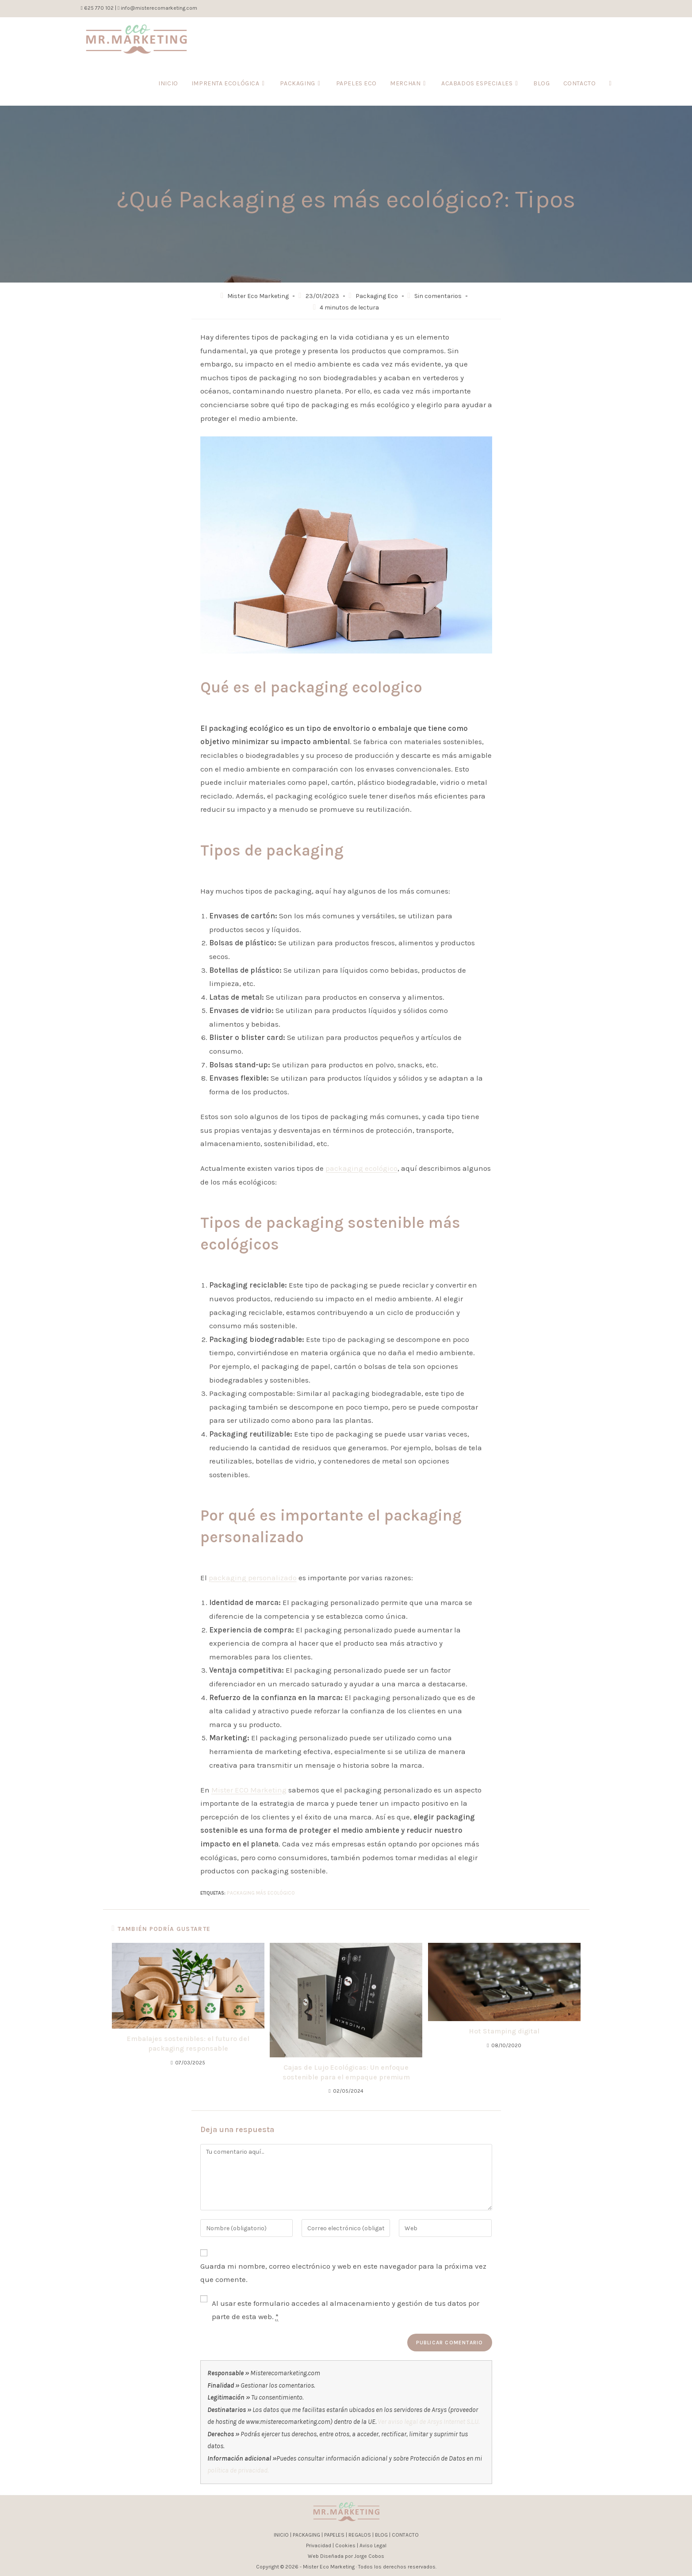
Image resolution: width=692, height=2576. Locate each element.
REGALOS (359, 2535)
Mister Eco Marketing (258, 296)
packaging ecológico (361, 1168)
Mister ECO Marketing (249, 1789)
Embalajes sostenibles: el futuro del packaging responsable (188, 2043)
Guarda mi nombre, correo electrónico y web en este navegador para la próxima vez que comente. (343, 2273)
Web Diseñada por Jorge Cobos (346, 2556)
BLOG (381, 2535)
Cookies (345, 2545)
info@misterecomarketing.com (159, 8)
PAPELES (334, 2535)
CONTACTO (405, 2535)
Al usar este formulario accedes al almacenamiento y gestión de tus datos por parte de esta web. (345, 2310)
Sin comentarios (438, 296)
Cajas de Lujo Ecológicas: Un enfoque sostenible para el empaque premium (346, 2072)
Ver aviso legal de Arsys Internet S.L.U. (428, 2422)
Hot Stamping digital (504, 2031)
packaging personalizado (253, 1577)
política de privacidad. (237, 2470)
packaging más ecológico (261, 1893)
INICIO (281, 2535)
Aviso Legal (372, 2545)
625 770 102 (98, 8)
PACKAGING (306, 2535)
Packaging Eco (377, 296)
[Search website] (610, 83)
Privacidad (318, 2545)
